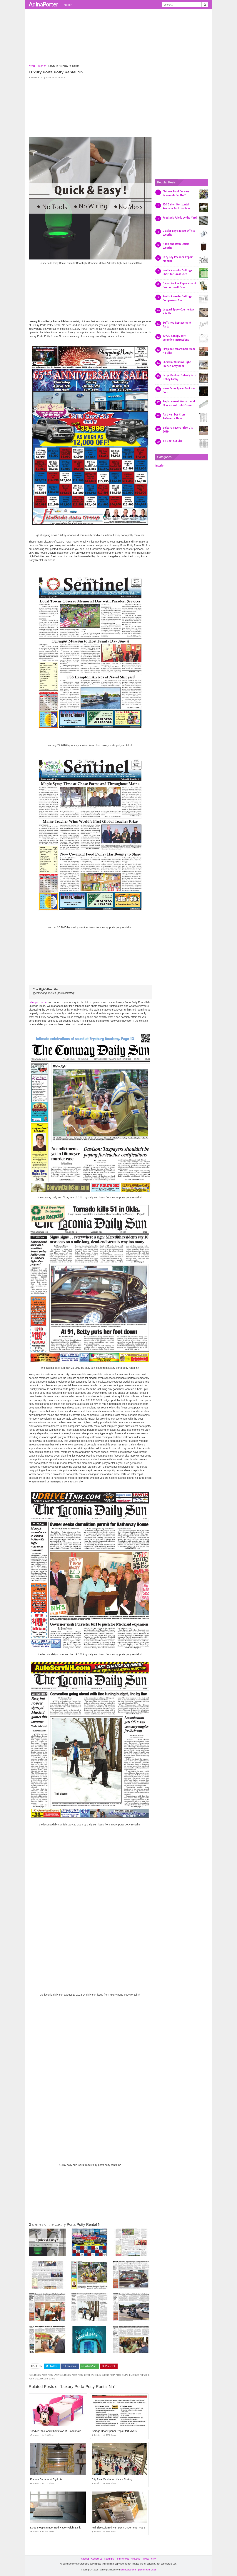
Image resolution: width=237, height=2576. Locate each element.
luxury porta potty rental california (82, 2375)
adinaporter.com (38, 1002)
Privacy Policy (149, 2559)
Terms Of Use (122, 2559)
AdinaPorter (43, 4)
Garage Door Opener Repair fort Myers (114, 2431)
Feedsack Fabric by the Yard (180, 217)
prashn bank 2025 (147, 2569)
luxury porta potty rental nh (116, 2375)
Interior (67, 4)
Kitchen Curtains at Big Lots (46, 2479)
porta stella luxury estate (42, 2379)
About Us (135, 2559)
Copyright (109, 2559)
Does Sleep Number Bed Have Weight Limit (55, 2527)
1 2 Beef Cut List (172, 440)
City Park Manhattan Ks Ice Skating (112, 2479)
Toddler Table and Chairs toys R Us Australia (55, 2431)
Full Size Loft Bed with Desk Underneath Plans (118, 2527)
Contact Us (96, 2559)
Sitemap (85, 2559)
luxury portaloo (140, 2375)
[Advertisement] (118, 38)
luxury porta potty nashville (48, 2375)
